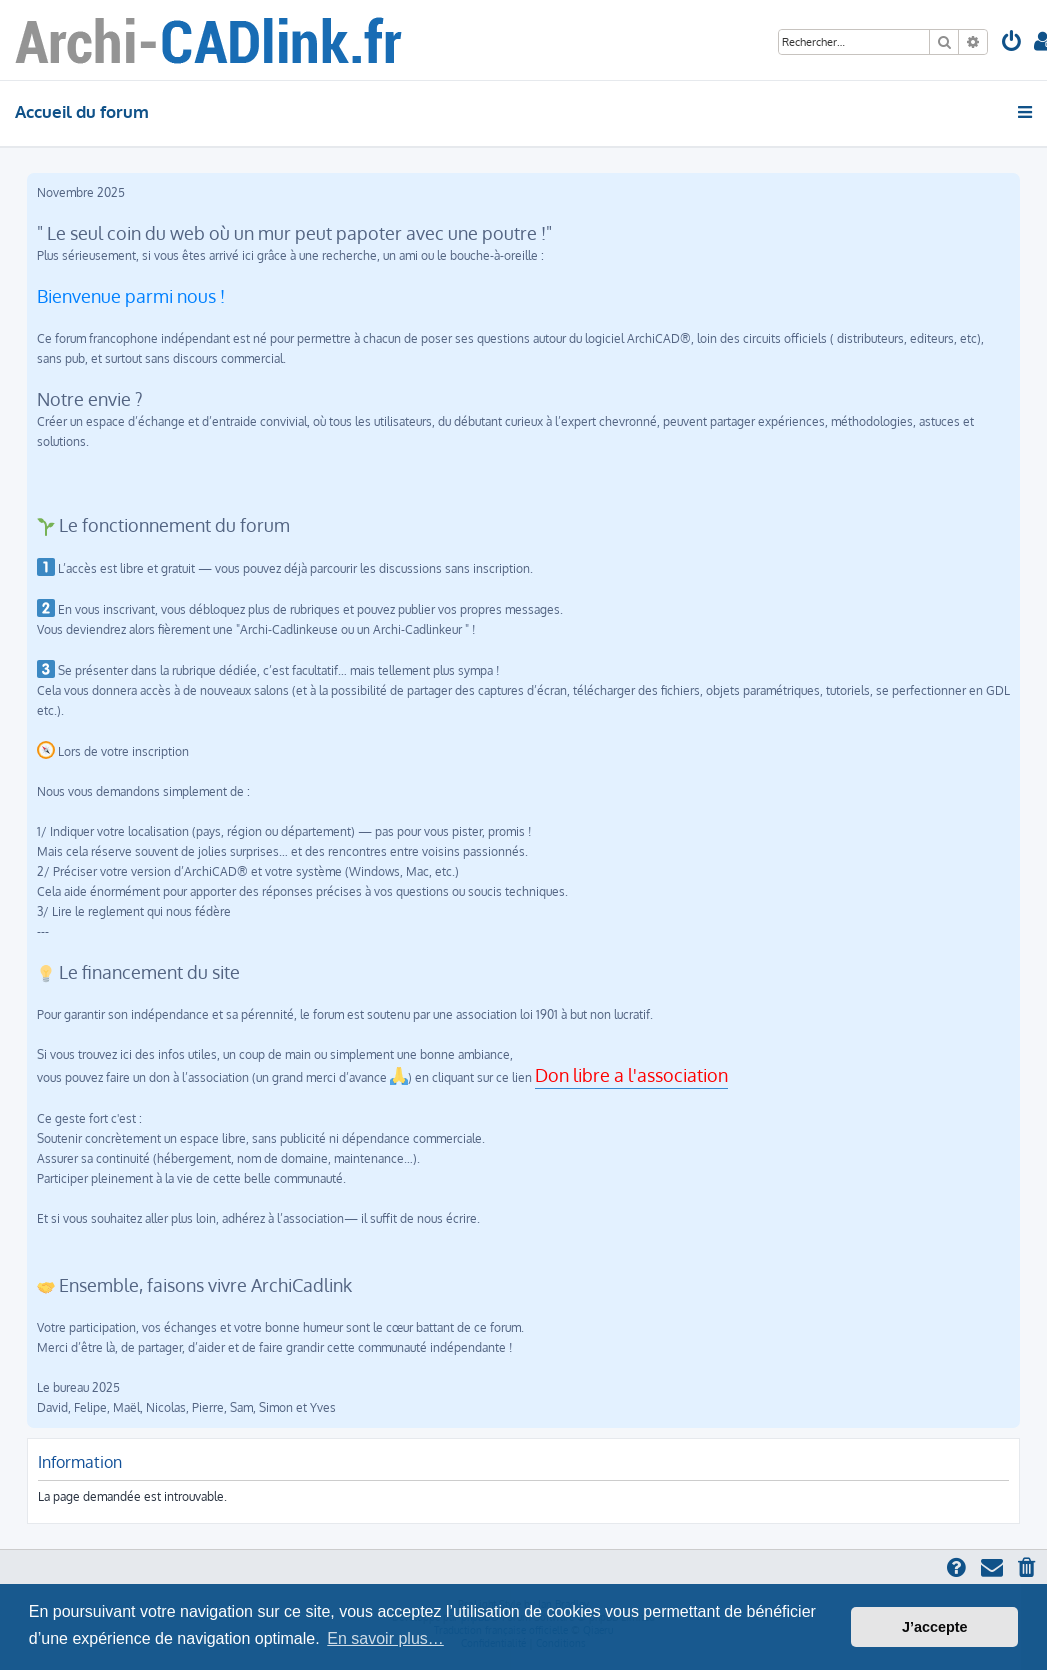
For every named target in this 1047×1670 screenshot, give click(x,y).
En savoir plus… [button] (385, 1638)
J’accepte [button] (935, 1627)
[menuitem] (1012, 43)
